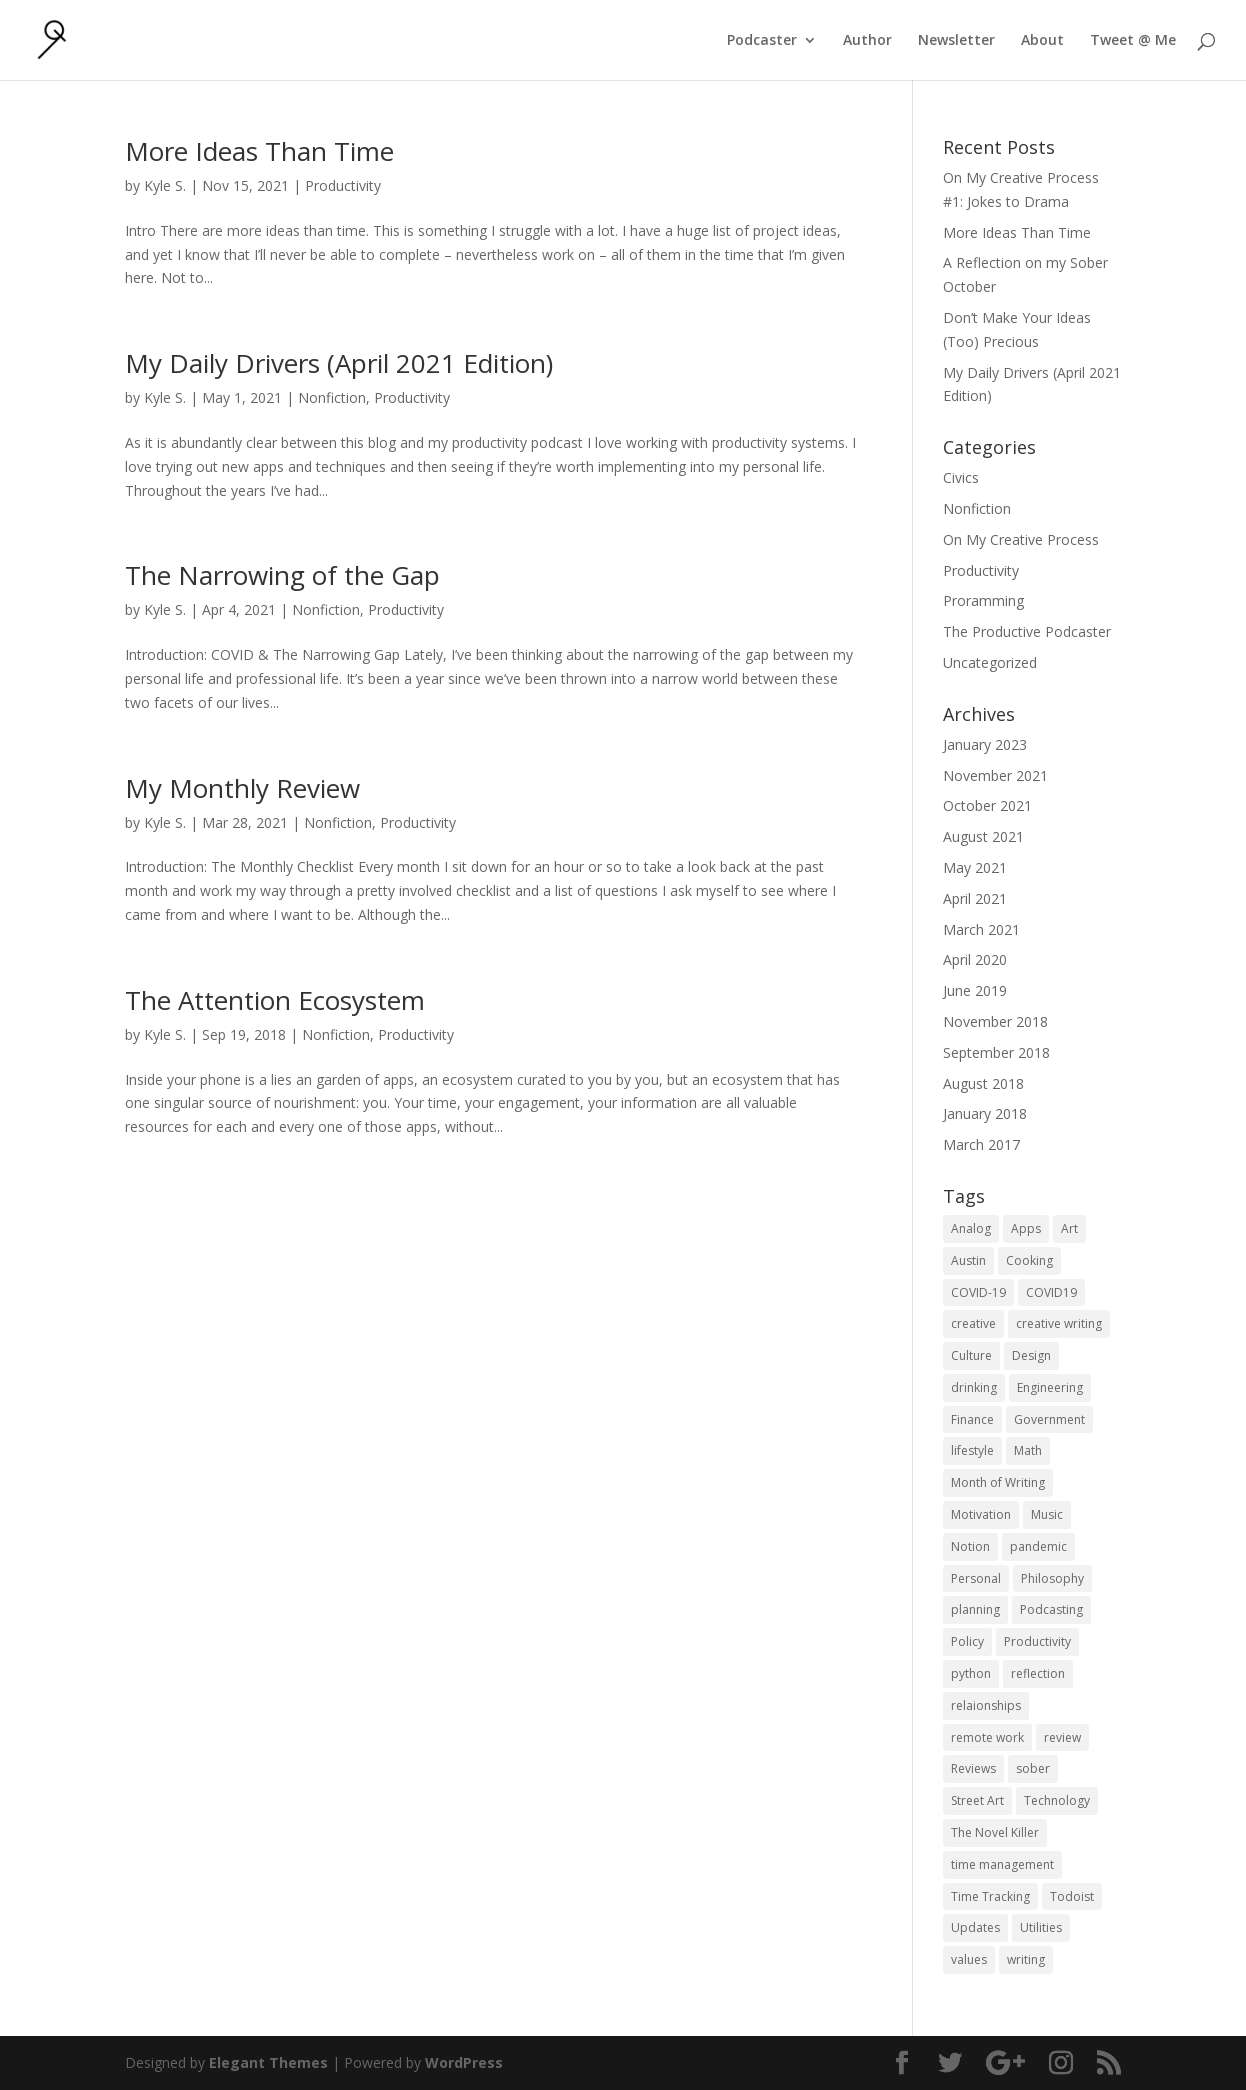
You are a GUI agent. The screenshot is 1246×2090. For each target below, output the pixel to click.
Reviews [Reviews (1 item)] (973, 1768)
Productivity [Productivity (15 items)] (1037, 1641)
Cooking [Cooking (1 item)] (1029, 1260)
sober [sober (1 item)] (1033, 1768)
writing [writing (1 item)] (1026, 1959)
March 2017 (981, 1144)
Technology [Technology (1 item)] (1057, 1800)
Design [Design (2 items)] (1031, 1355)
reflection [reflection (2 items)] (1038, 1673)
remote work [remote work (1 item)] (987, 1737)
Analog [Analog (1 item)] (971, 1228)
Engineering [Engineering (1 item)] (1050, 1387)
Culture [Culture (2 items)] (971, 1355)
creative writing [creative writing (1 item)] (1059, 1323)
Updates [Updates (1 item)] (975, 1927)
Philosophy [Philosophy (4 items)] (1052, 1578)
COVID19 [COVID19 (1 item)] (1051, 1292)
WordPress (464, 2062)
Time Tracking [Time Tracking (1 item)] (990, 1896)
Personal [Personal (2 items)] (976, 1578)
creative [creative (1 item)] (973, 1323)
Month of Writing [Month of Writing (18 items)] (998, 1482)
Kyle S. (165, 185)
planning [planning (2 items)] (975, 1609)
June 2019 (975, 990)
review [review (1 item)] (1062, 1737)
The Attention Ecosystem (275, 1000)
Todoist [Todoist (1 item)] (1072, 1896)
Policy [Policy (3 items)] (967, 1641)
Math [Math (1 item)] (1028, 1450)
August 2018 (983, 1083)
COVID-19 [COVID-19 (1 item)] (978, 1292)
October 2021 (987, 805)
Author (867, 41)
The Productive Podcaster (1027, 631)
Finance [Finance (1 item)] (972, 1419)
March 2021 (981, 929)
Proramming (983, 600)
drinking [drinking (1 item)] (974, 1387)
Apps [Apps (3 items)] (1026, 1228)
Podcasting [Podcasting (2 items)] (1051, 1609)
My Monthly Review (242, 788)
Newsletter (956, 41)
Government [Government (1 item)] (1049, 1419)
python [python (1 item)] (971, 1673)
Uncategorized (990, 662)
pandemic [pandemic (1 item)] (1038, 1546)
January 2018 (985, 1113)
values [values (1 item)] (969, 1959)
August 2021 (983, 836)
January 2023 (985, 744)
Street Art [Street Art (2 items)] (977, 1800)
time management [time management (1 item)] (1002, 1864)
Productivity (343, 185)
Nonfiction (332, 397)
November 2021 (995, 775)
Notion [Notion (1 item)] (970, 1546)
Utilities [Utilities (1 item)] (1041, 1927)
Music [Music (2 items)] (1047, 1514)
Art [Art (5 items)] (1069, 1228)
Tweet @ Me (1133, 41)
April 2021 (975, 898)
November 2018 (995, 1021)
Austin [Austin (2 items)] (968, 1260)
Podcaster (762, 41)
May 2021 (975, 867)
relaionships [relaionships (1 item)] (986, 1705)
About (1042, 41)
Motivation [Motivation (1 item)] (981, 1514)
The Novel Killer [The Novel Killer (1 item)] (995, 1832)
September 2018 (996, 1052)
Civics (961, 477)
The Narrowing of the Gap (282, 575)
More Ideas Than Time (259, 151)
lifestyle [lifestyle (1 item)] (972, 1450)
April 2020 (975, 959)
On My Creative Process (1021, 539)
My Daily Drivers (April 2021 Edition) (339, 363)
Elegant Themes (268, 2062)
